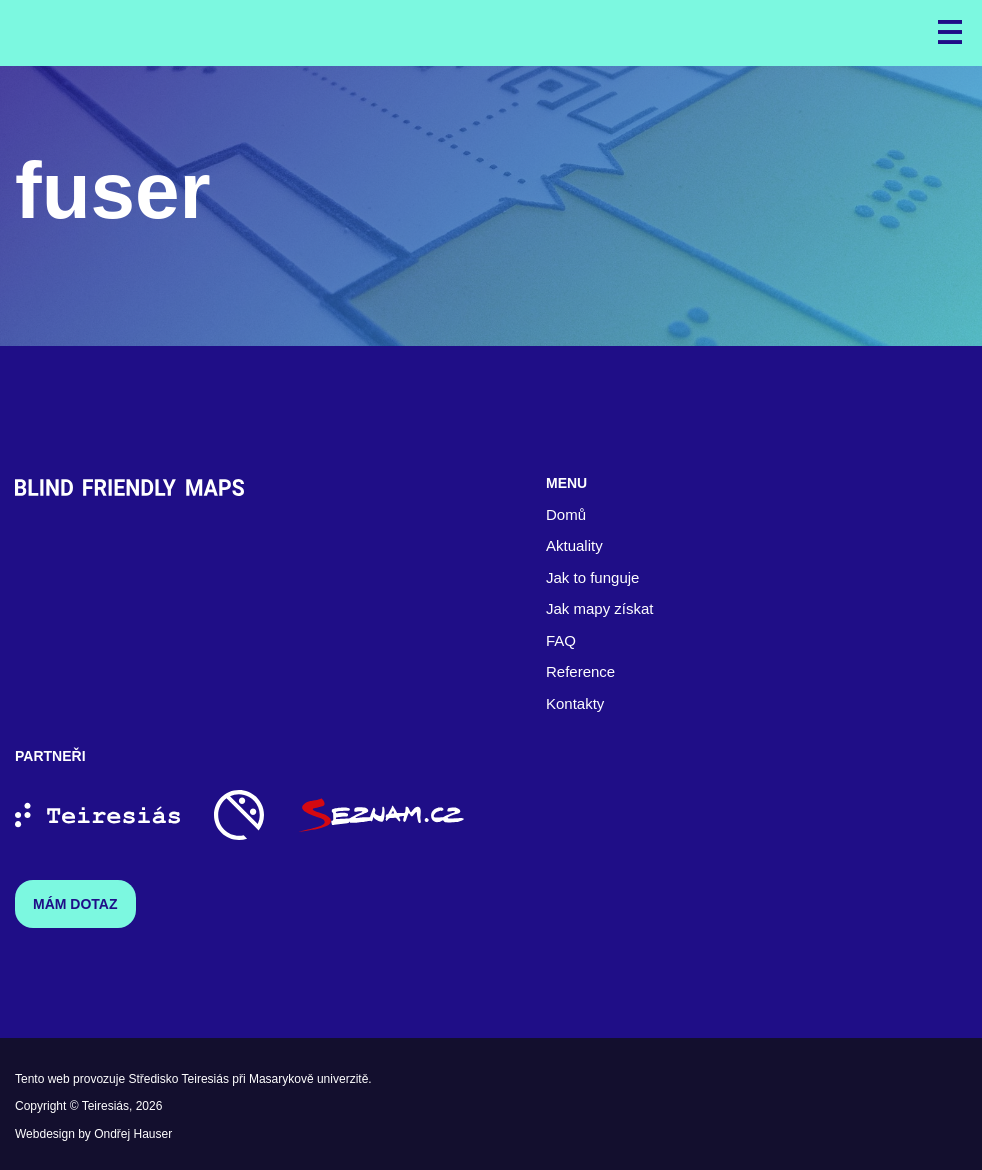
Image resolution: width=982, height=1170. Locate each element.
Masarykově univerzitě (308, 1079)
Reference (580, 671)
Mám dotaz (75, 904)
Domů (566, 514)
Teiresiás (105, 1106)
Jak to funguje (592, 577)
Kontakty (575, 703)
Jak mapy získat (600, 608)
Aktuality (574, 545)
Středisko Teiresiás (178, 1079)
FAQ (561, 640)
